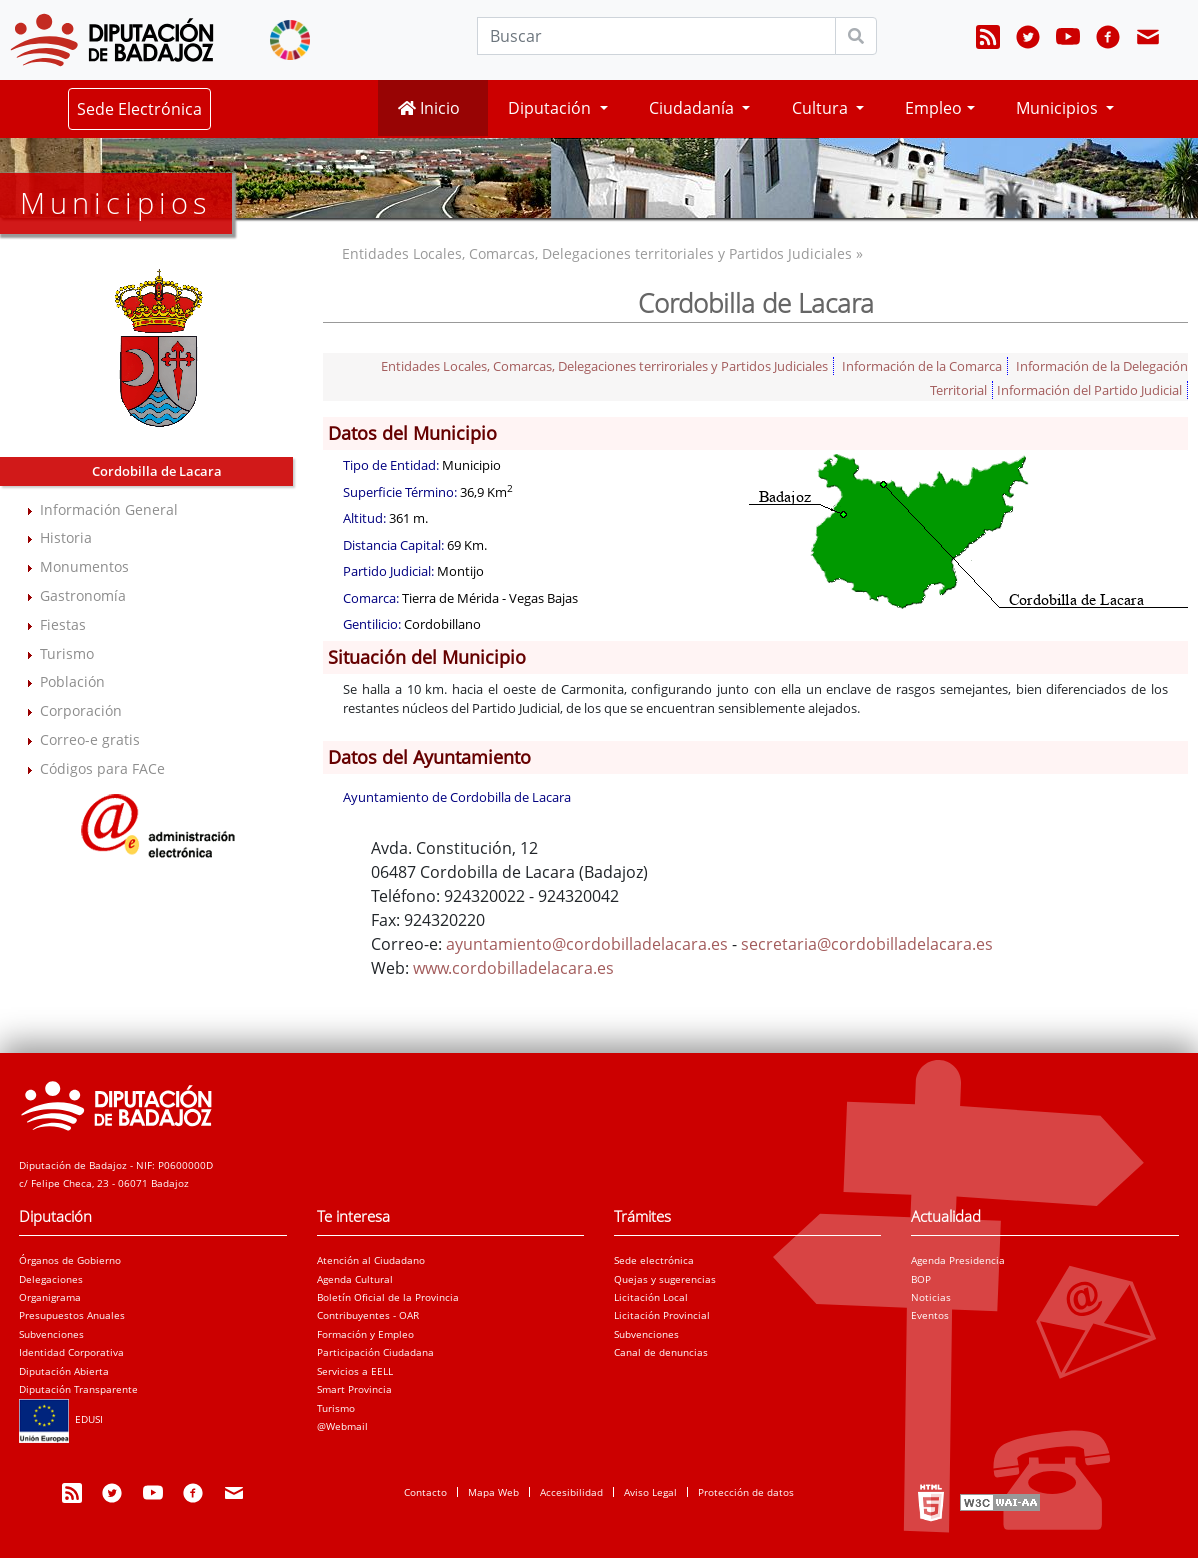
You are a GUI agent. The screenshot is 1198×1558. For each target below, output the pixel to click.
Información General (109, 509)
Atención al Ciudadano (371, 1260)
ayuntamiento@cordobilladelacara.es (587, 944)
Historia (66, 537)
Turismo (67, 653)
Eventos (930, 1315)
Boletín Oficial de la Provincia (388, 1297)
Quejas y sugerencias (665, 1279)
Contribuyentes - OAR (368, 1315)
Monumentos (84, 566)
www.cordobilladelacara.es (513, 968)
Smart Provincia (354, 1389)
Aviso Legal (650, 1492)
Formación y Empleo (365, 1334)
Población (72, 681)
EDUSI (61, 1419)
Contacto (425, 1492)
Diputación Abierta (64, 1371)
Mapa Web (493, 1492)
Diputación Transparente (78, 1389)
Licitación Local (651, 1297)
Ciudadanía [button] (693, 108)
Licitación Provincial (662, 1315)
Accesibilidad (571, 1492)
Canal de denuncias (661, 1352)
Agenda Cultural (355, 1279)
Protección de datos (746, 1492)
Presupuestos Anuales (72, 1315)
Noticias (931, 1297)
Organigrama (50, 1297)
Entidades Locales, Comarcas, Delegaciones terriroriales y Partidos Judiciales (604, 366)
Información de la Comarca (922, 366)
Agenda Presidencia (958, 1260)
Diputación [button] (551, 108)
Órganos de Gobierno (70, 1260)
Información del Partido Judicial (1089, 390)
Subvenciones (51, 1334)
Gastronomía (83, 595)
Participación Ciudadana (375, 1352)
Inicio (429, 108)
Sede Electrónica (139, 109)
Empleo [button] (933, 108)
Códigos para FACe (102, 768)
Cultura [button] (822, 108)
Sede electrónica (654, 1260)
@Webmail (342, 1426)
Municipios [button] (1059, 108)
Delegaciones (51, 1279)
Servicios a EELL (355, 1371)
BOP (921, 1279)
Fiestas (63, 624)
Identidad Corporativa (71, 1352)
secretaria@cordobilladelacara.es (867, 944)
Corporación (81, 710)
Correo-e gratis (90, 739)
